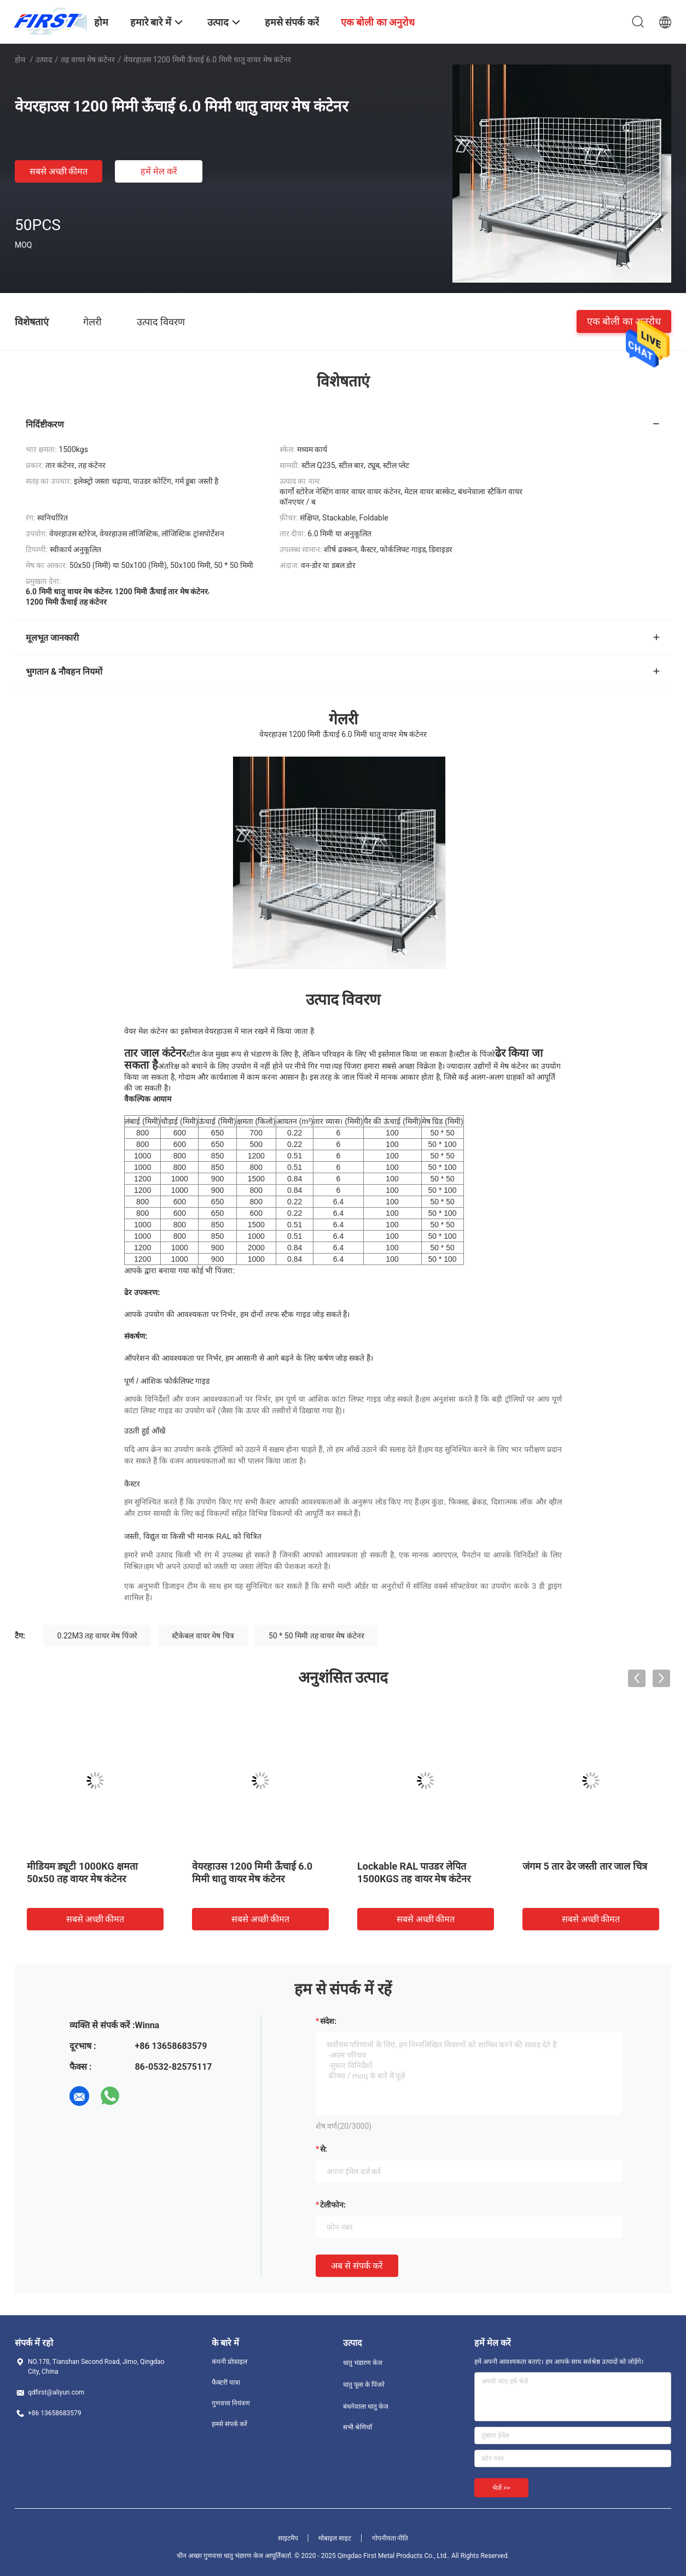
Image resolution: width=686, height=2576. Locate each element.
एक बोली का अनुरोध (624, 321)
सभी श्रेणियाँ (357, 2427)
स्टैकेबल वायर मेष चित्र (203, 1635)
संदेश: (328, 2021)
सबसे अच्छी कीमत (59, 171)
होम (20, 59)
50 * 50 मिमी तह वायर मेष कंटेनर (316, 1635)
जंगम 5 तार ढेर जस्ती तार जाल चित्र (584, 1866)
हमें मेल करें (159, 171)
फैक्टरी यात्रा (226, 2382)
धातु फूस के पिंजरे (364, 2384)
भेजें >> (501, 2488)
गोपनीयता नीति (390, 2538)
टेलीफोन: (333, 2204)
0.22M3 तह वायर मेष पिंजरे (97, 1635)
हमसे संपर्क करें (229, 2424)
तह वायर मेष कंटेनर (88, 59)
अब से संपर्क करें (357, 2266)
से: (323, 2149)
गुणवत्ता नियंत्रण (231, 2403)
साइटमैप (288, 2538)
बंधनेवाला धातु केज (365, 2406)
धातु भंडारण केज (362, 2363)
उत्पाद (44, 59)
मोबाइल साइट (334, 2538)
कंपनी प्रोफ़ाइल (229, 2362)
